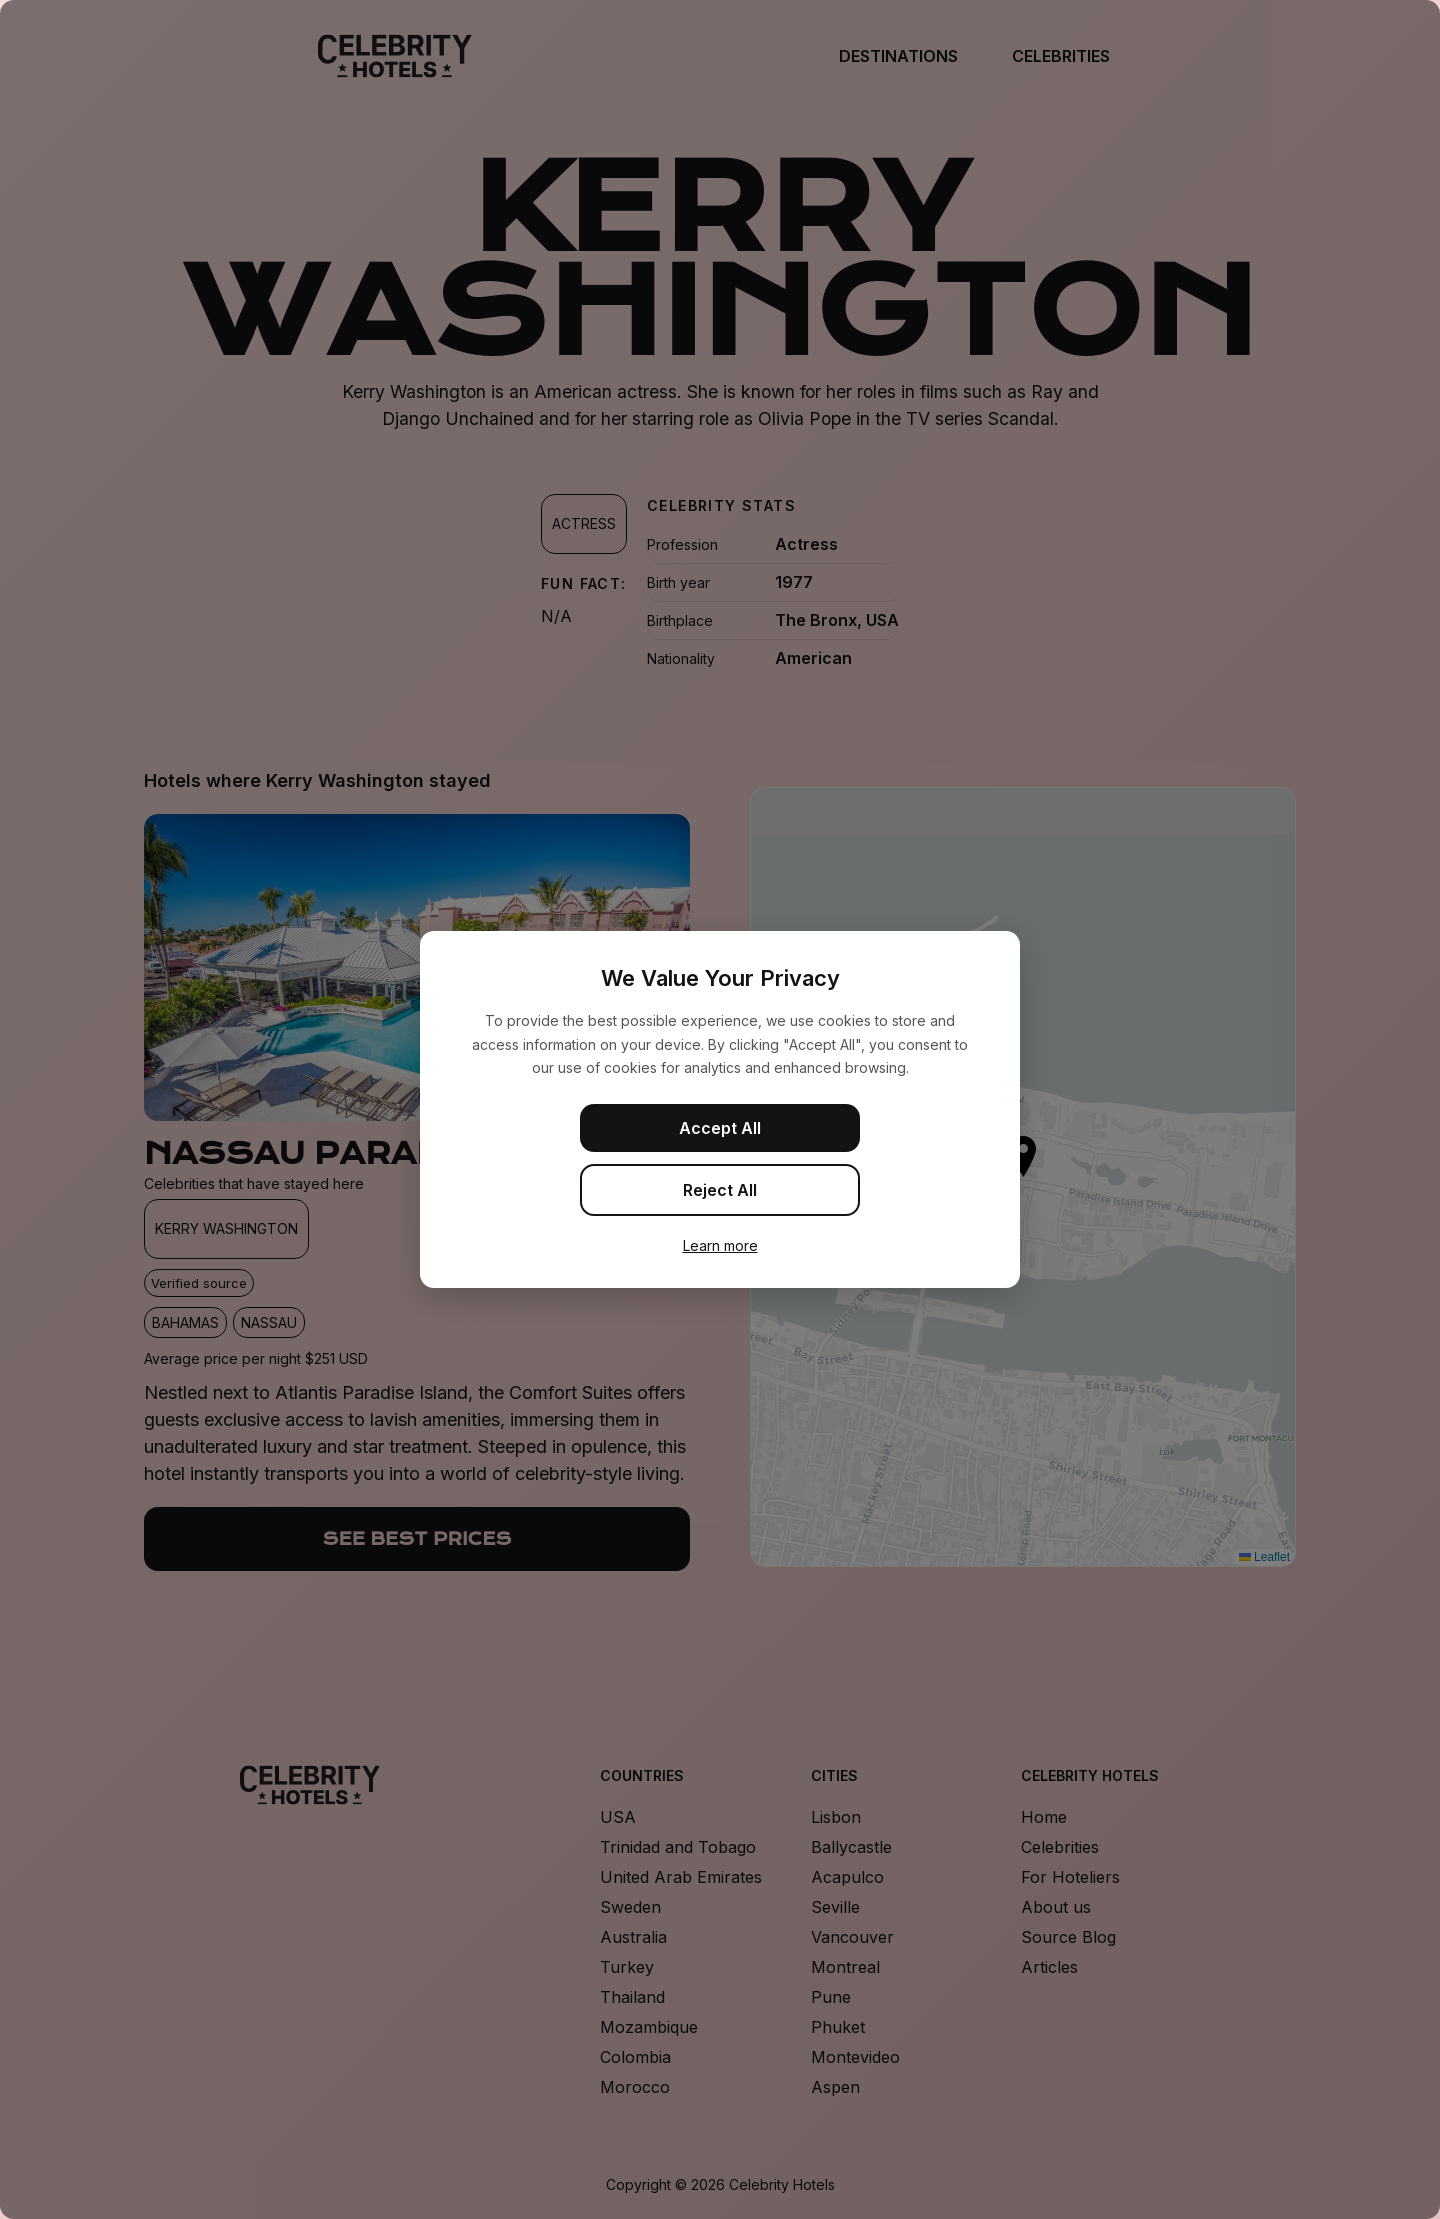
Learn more (720, 1245)
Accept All (720, 1128)
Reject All (720, 1190)
